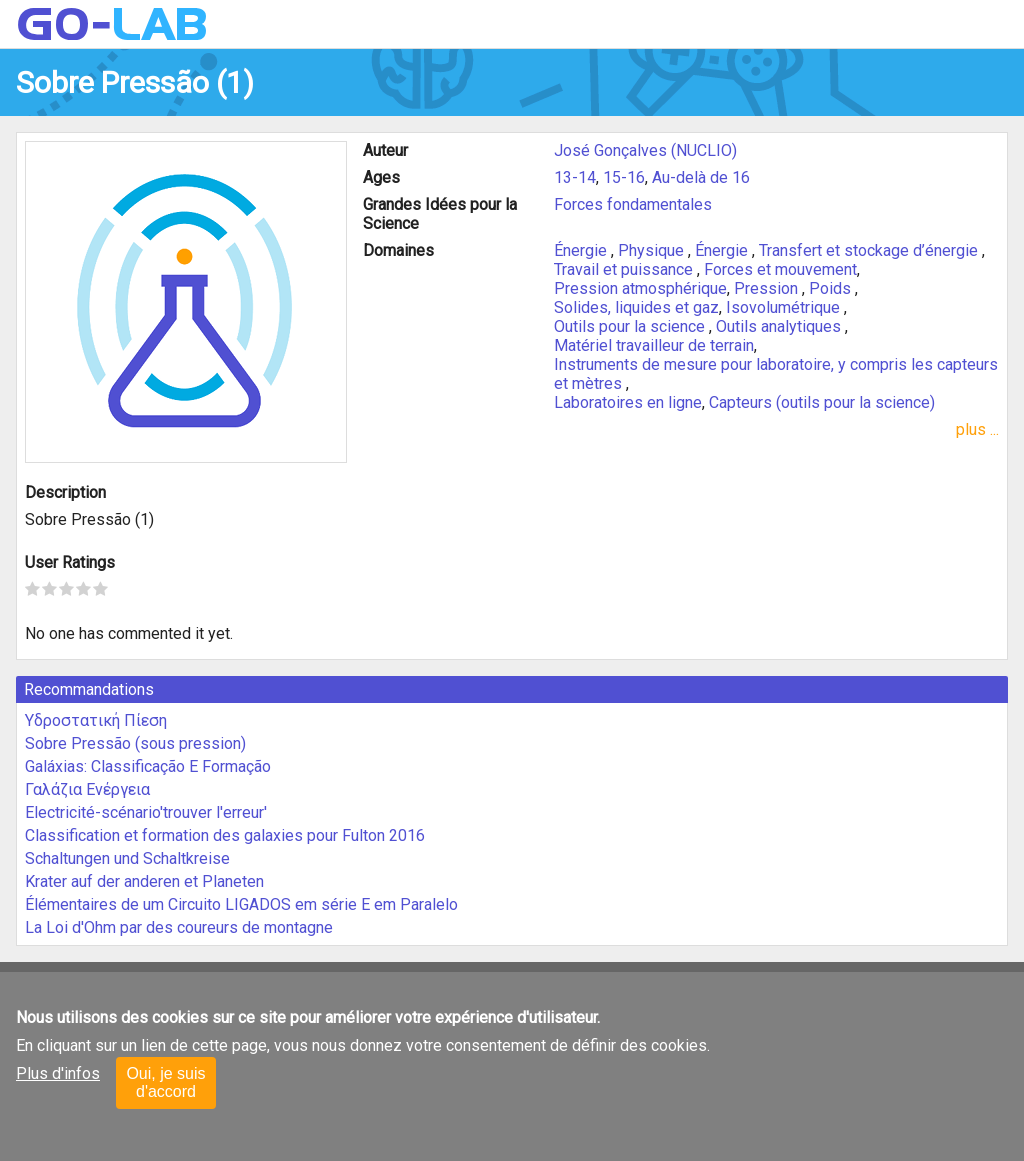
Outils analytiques (780, 326)
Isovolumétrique (785, 307)
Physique (653, 250)
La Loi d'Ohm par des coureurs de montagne (179, 927)
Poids (832, 288)
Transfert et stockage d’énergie (870, 250)
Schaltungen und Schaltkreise (127, 858)
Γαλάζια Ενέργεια (87, 789)
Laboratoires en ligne (628, 402)
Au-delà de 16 (701, 177)
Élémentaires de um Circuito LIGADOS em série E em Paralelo (241, 904)
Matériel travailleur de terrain (654, 345)
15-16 (624, 177)
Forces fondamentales (633, 204)
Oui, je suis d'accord (165, 1082)
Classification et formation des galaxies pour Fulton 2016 (225, 835)
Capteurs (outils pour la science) (822, 402)
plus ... (977, 429)
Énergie (582, 250)
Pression (768, 288)
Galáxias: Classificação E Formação (148, 766)
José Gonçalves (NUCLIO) (645, 150)
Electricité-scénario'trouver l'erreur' (146, 812)
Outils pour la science (631, 326)
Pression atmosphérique (640, 288)
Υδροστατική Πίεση (96, 720)
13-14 (575, 177)
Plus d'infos (58, 1073)
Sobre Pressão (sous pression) (135, 743)
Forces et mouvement (780, 269)
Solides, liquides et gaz (636, 307)
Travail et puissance (625, 269)
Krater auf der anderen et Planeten (144, 881)
